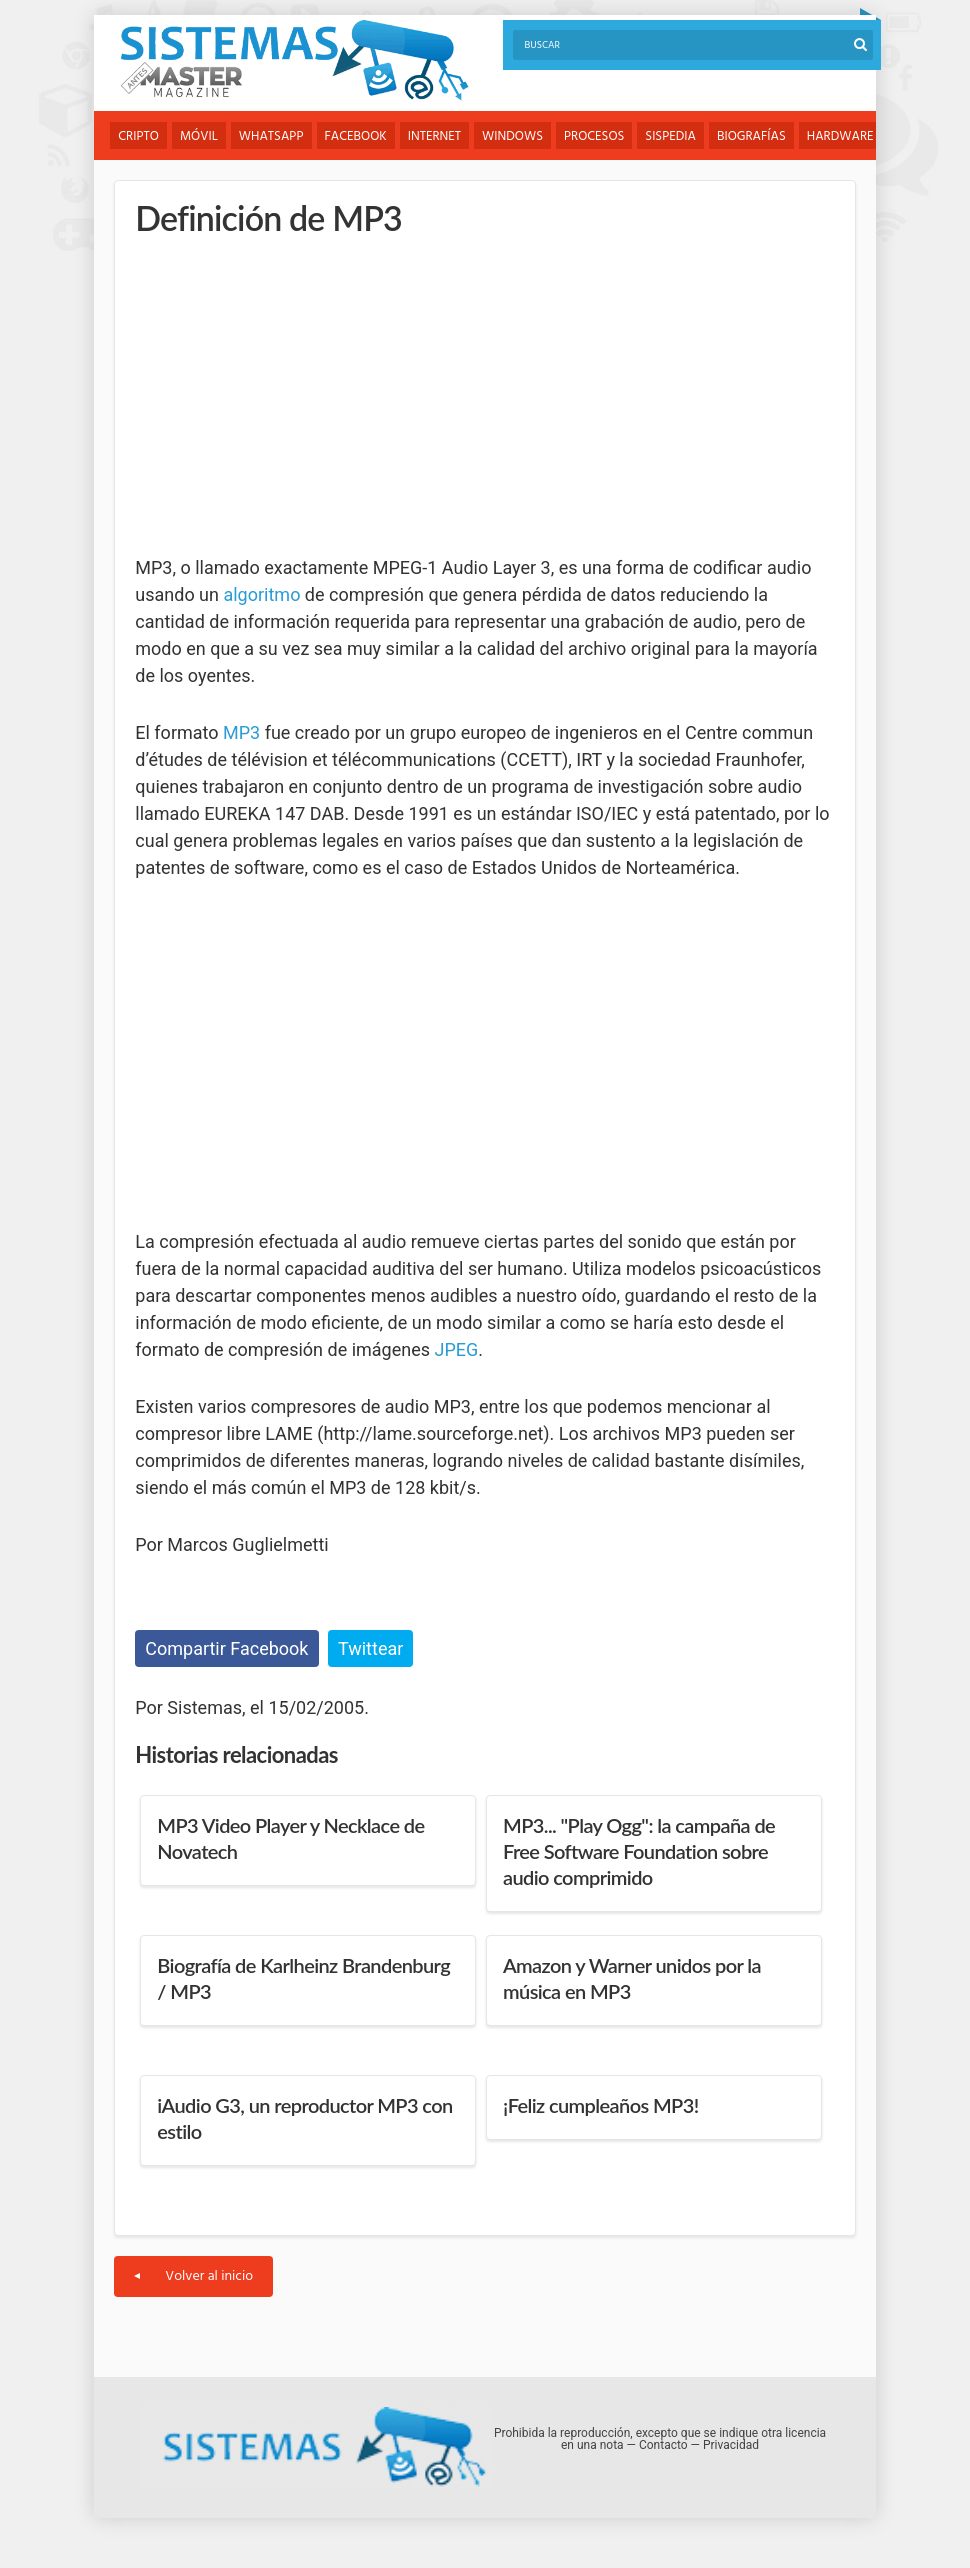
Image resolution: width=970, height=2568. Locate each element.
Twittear (370, 1648)
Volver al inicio (193, 2276)
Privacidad (731, 2445)
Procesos (594, 136)
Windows (512, 136)
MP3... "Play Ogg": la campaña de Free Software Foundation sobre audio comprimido (639, 1851)
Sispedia (670, 136)
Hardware (840, 136)
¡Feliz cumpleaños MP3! (601, 2105)
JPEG (457, 1349)
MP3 (241, 732)
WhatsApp (271, 136)
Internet (434, 136)
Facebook (356, 136)
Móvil (199, 136)
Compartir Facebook (226, 1648)
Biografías (751, 136)
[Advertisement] (285, 395)
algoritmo (261, 594)
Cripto (138, 136)
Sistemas (294, 60)
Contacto (663, 2445)
